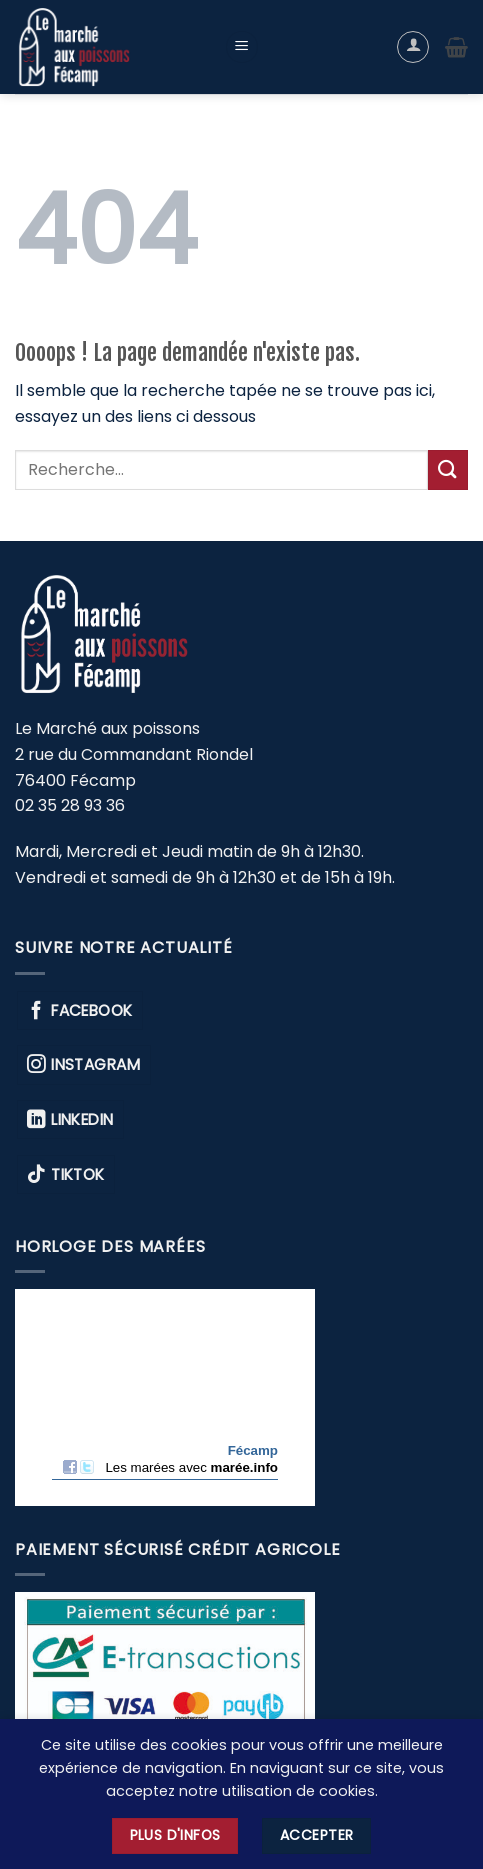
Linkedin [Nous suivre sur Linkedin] (70, 1119)
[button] (242, 47)
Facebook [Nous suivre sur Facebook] (80, 1010)
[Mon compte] (413, 47)
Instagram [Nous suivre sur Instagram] (83, 1064)
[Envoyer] (448, 469)
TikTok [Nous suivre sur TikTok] (66, 1174)
